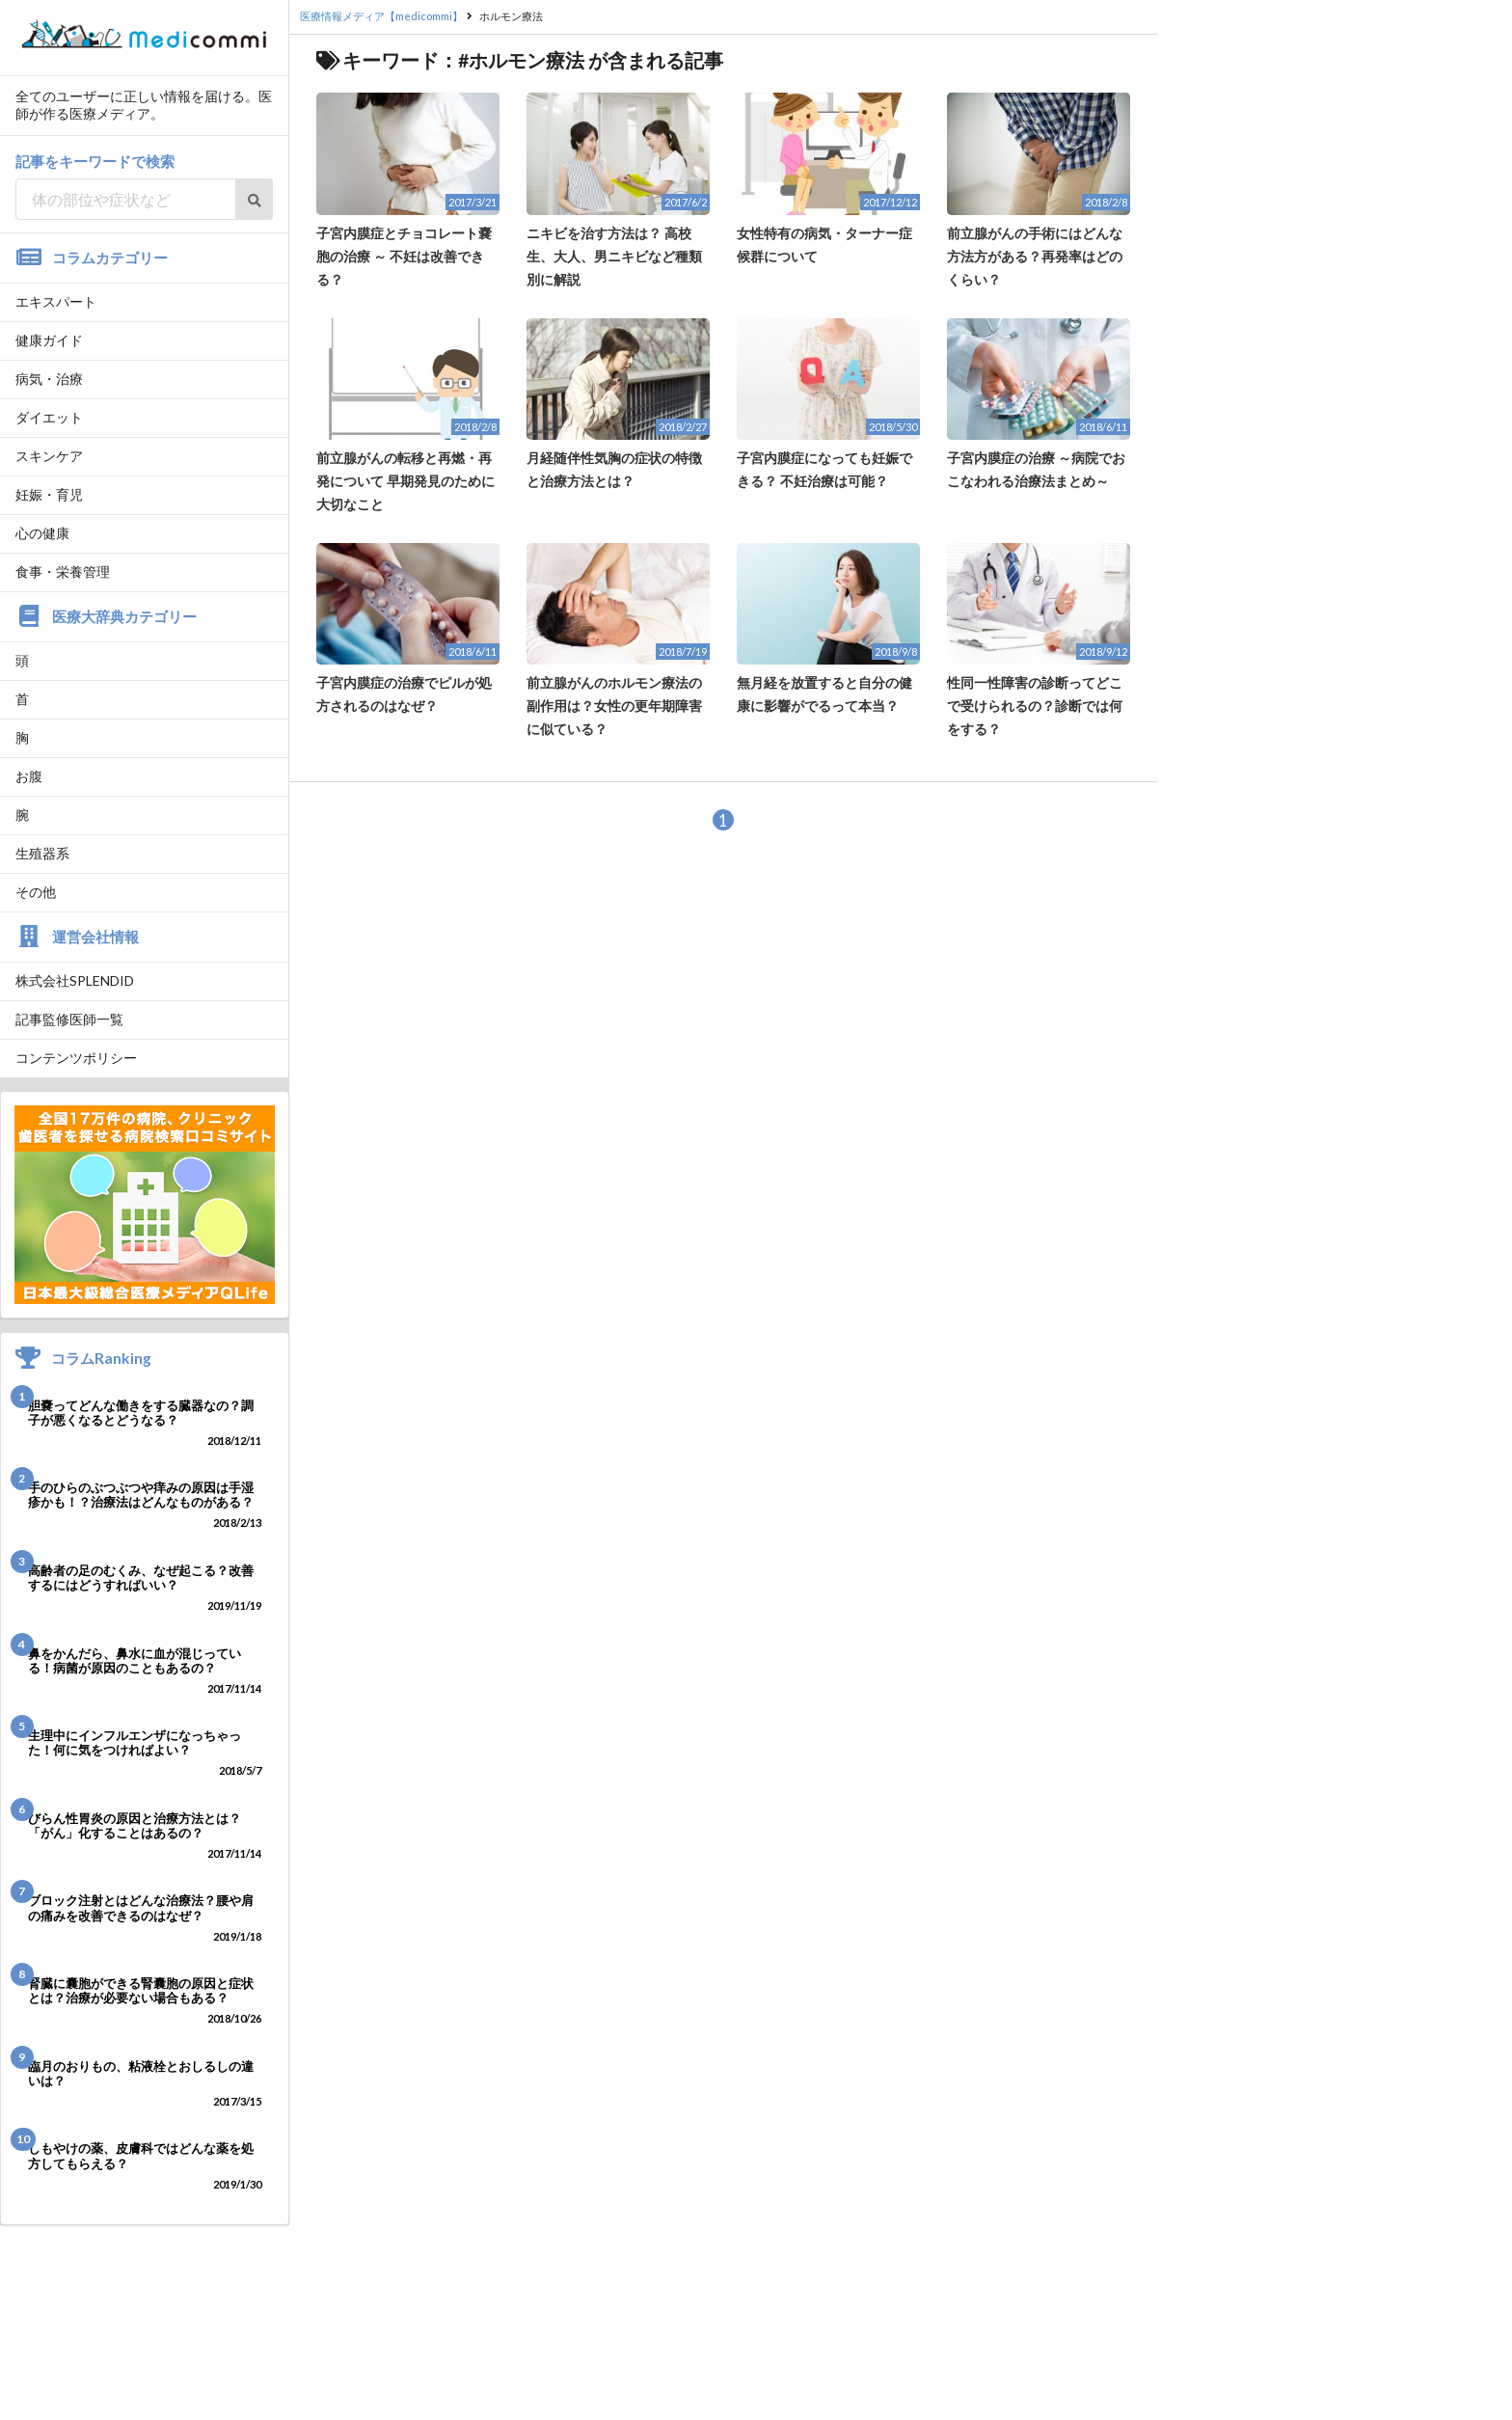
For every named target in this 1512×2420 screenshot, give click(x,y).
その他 (35, 892)
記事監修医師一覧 (69, 1019)
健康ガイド (49, 340)
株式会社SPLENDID (74, 980)
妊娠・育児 (49, 494)
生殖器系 (42, 853)
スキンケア (49, 456)
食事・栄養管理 (62, 571)
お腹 (28, 776)
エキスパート (55, 301)
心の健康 (42, 533)
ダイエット (49, 417)
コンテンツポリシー (76, 1057)
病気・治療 (49, 378)
